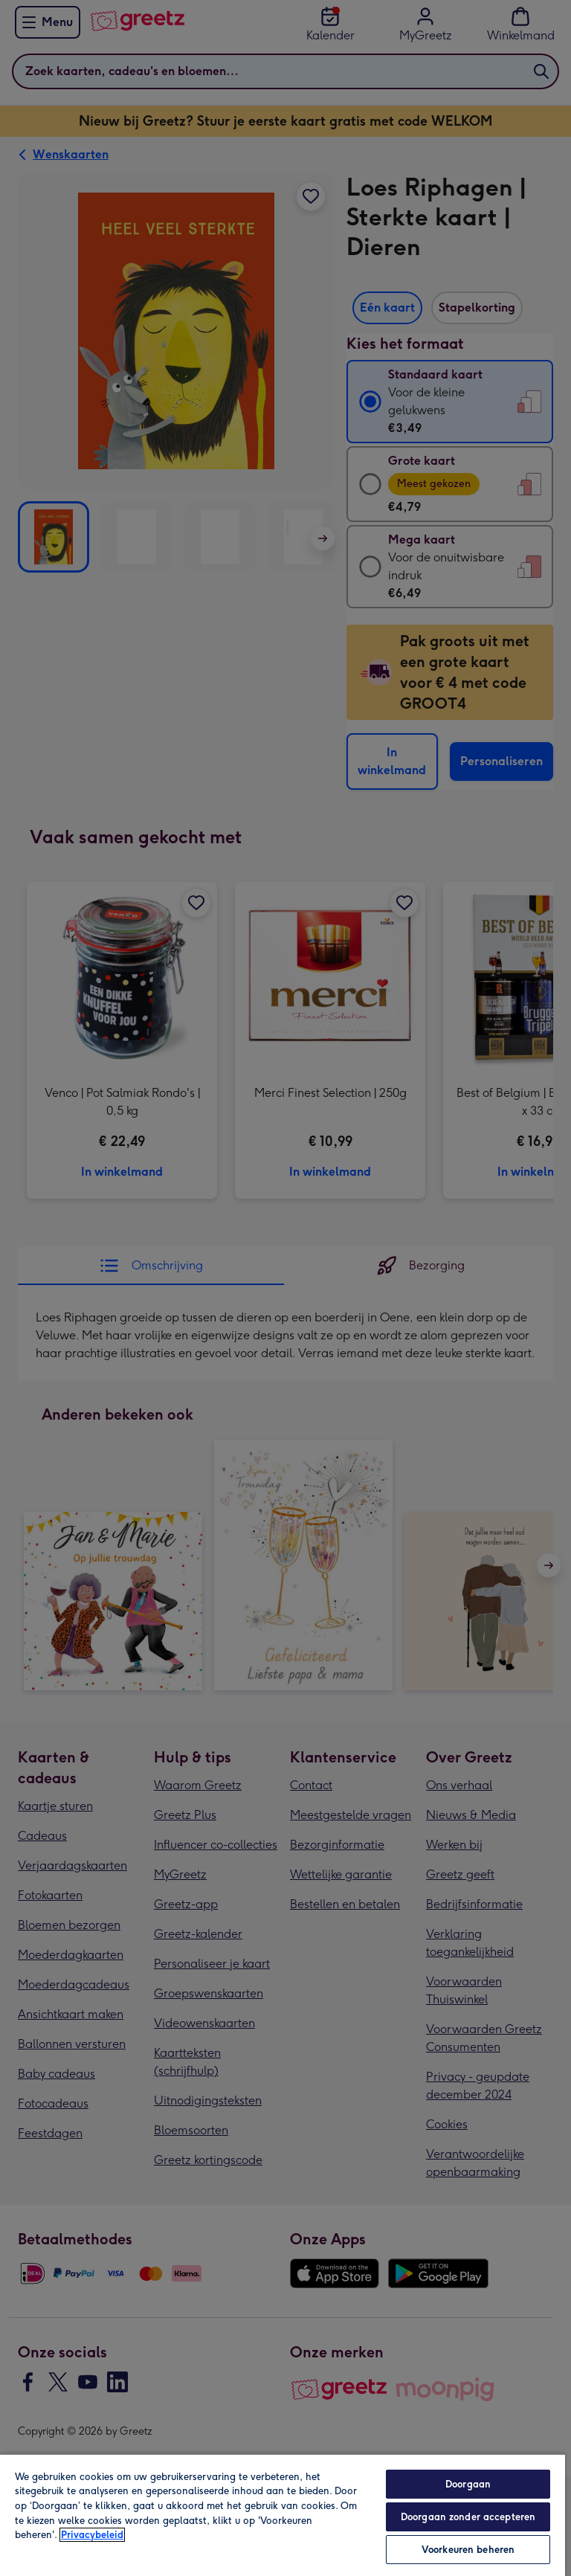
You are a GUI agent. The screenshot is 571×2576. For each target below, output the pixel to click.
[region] (282, 2514)
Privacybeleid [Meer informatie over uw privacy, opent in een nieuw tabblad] (92, 2534)
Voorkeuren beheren (468, 2549)
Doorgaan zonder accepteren (468, 2516)
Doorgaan (468, 2484)
